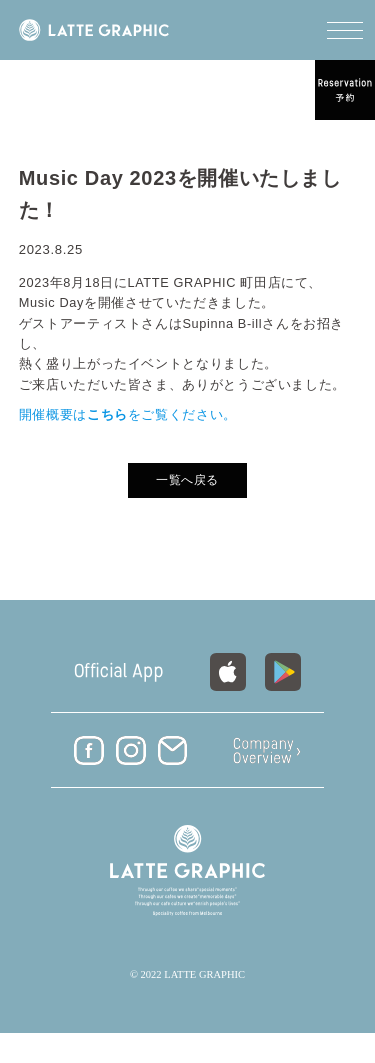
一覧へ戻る (187, 480)
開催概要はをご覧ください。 (128, 414)
